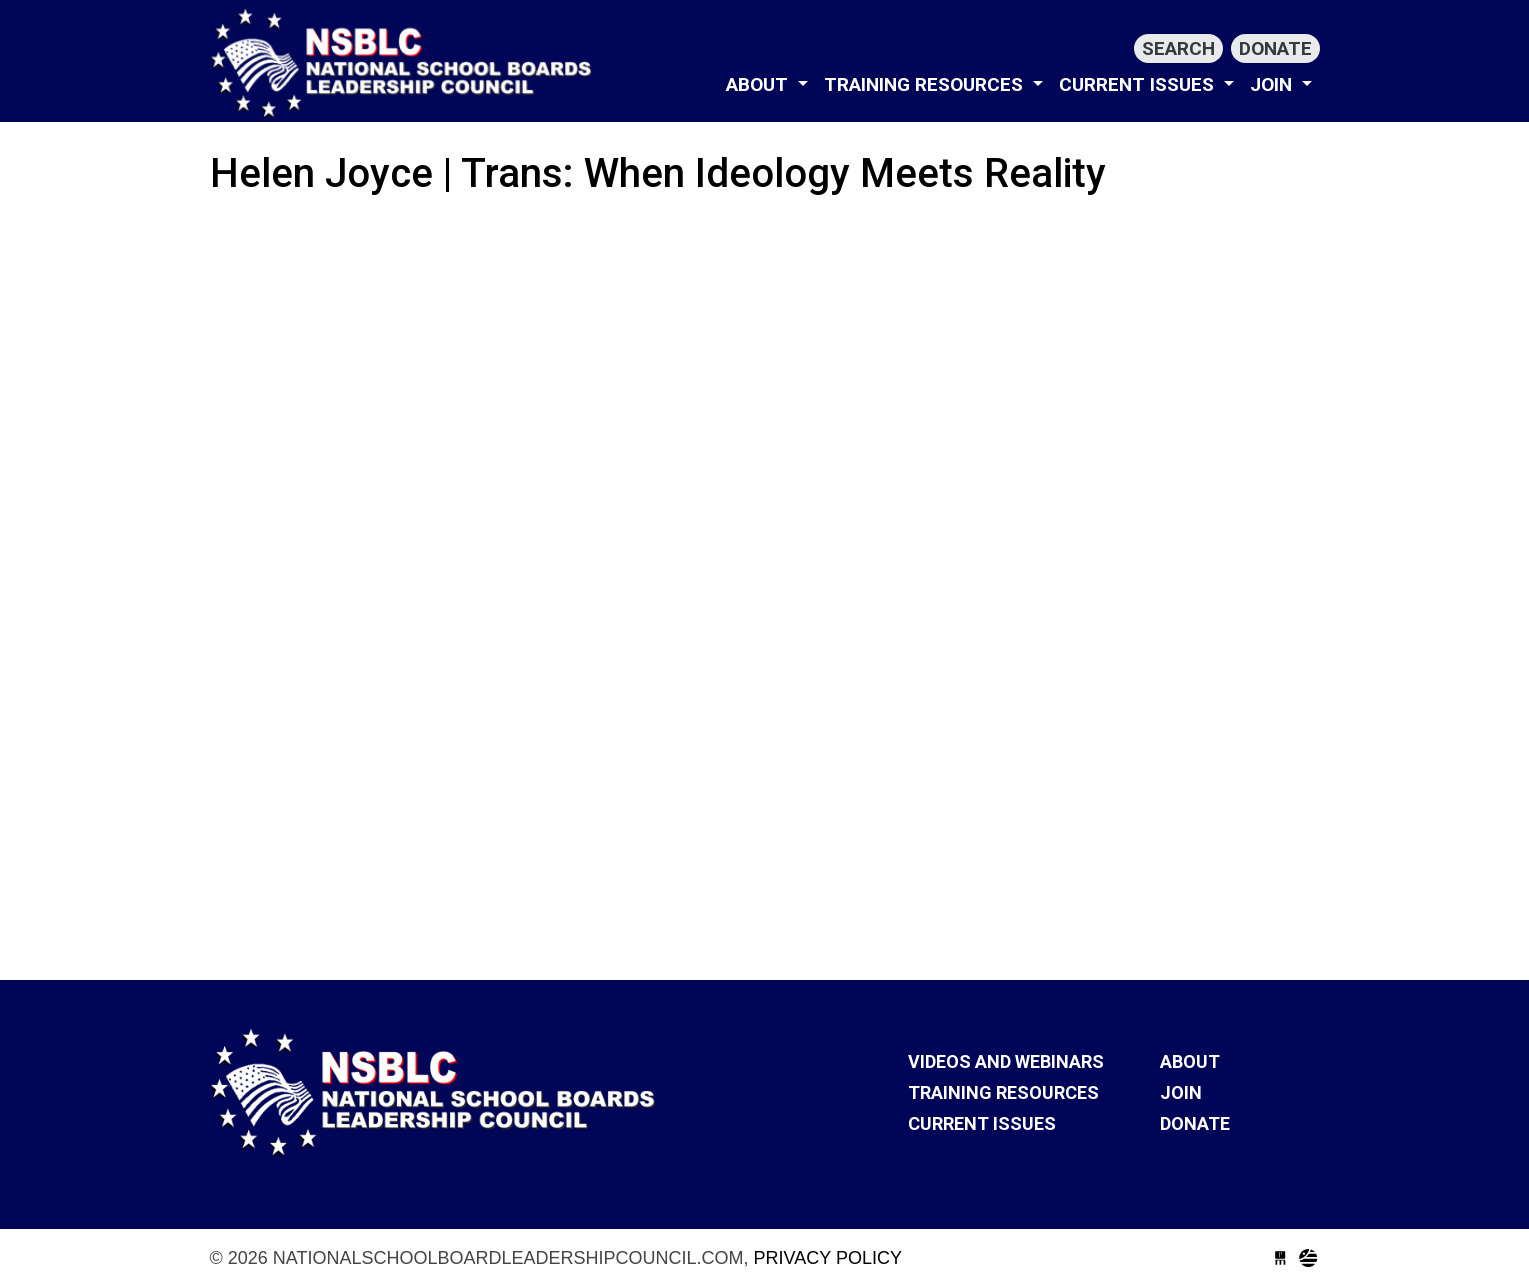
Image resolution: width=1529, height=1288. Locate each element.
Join (1273, 84)
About (759, 84)
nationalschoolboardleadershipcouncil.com (405, 63)
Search (1178, 48)
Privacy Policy (828, 1258)
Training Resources (926, 84)
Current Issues (1139, 84)
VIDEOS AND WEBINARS (1006, 1061)
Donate (1275, 48)
